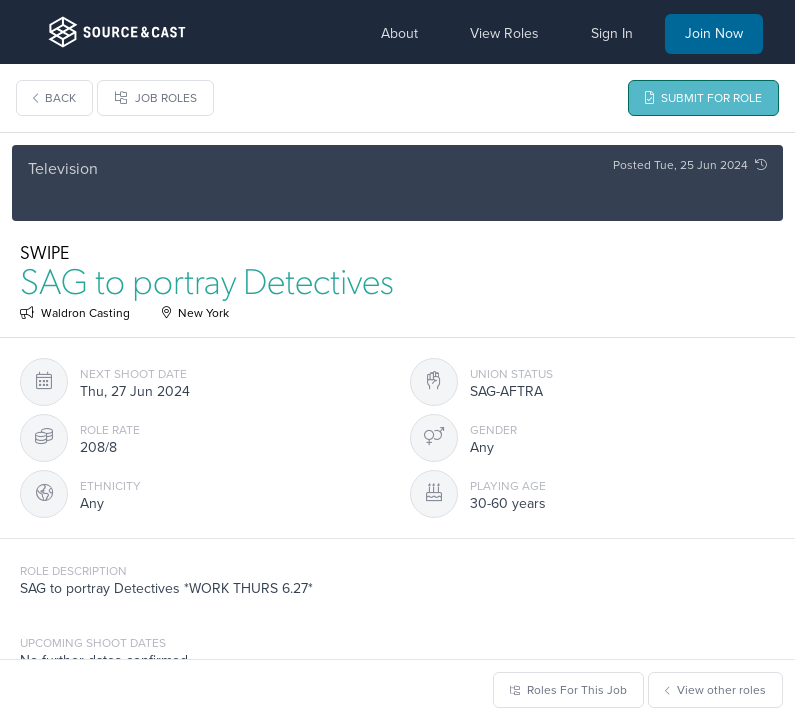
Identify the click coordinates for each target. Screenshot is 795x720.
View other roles (715, 690)
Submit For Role (703, 98)
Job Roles (155, 98)
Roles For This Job (568, 690)
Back (54, 98)
